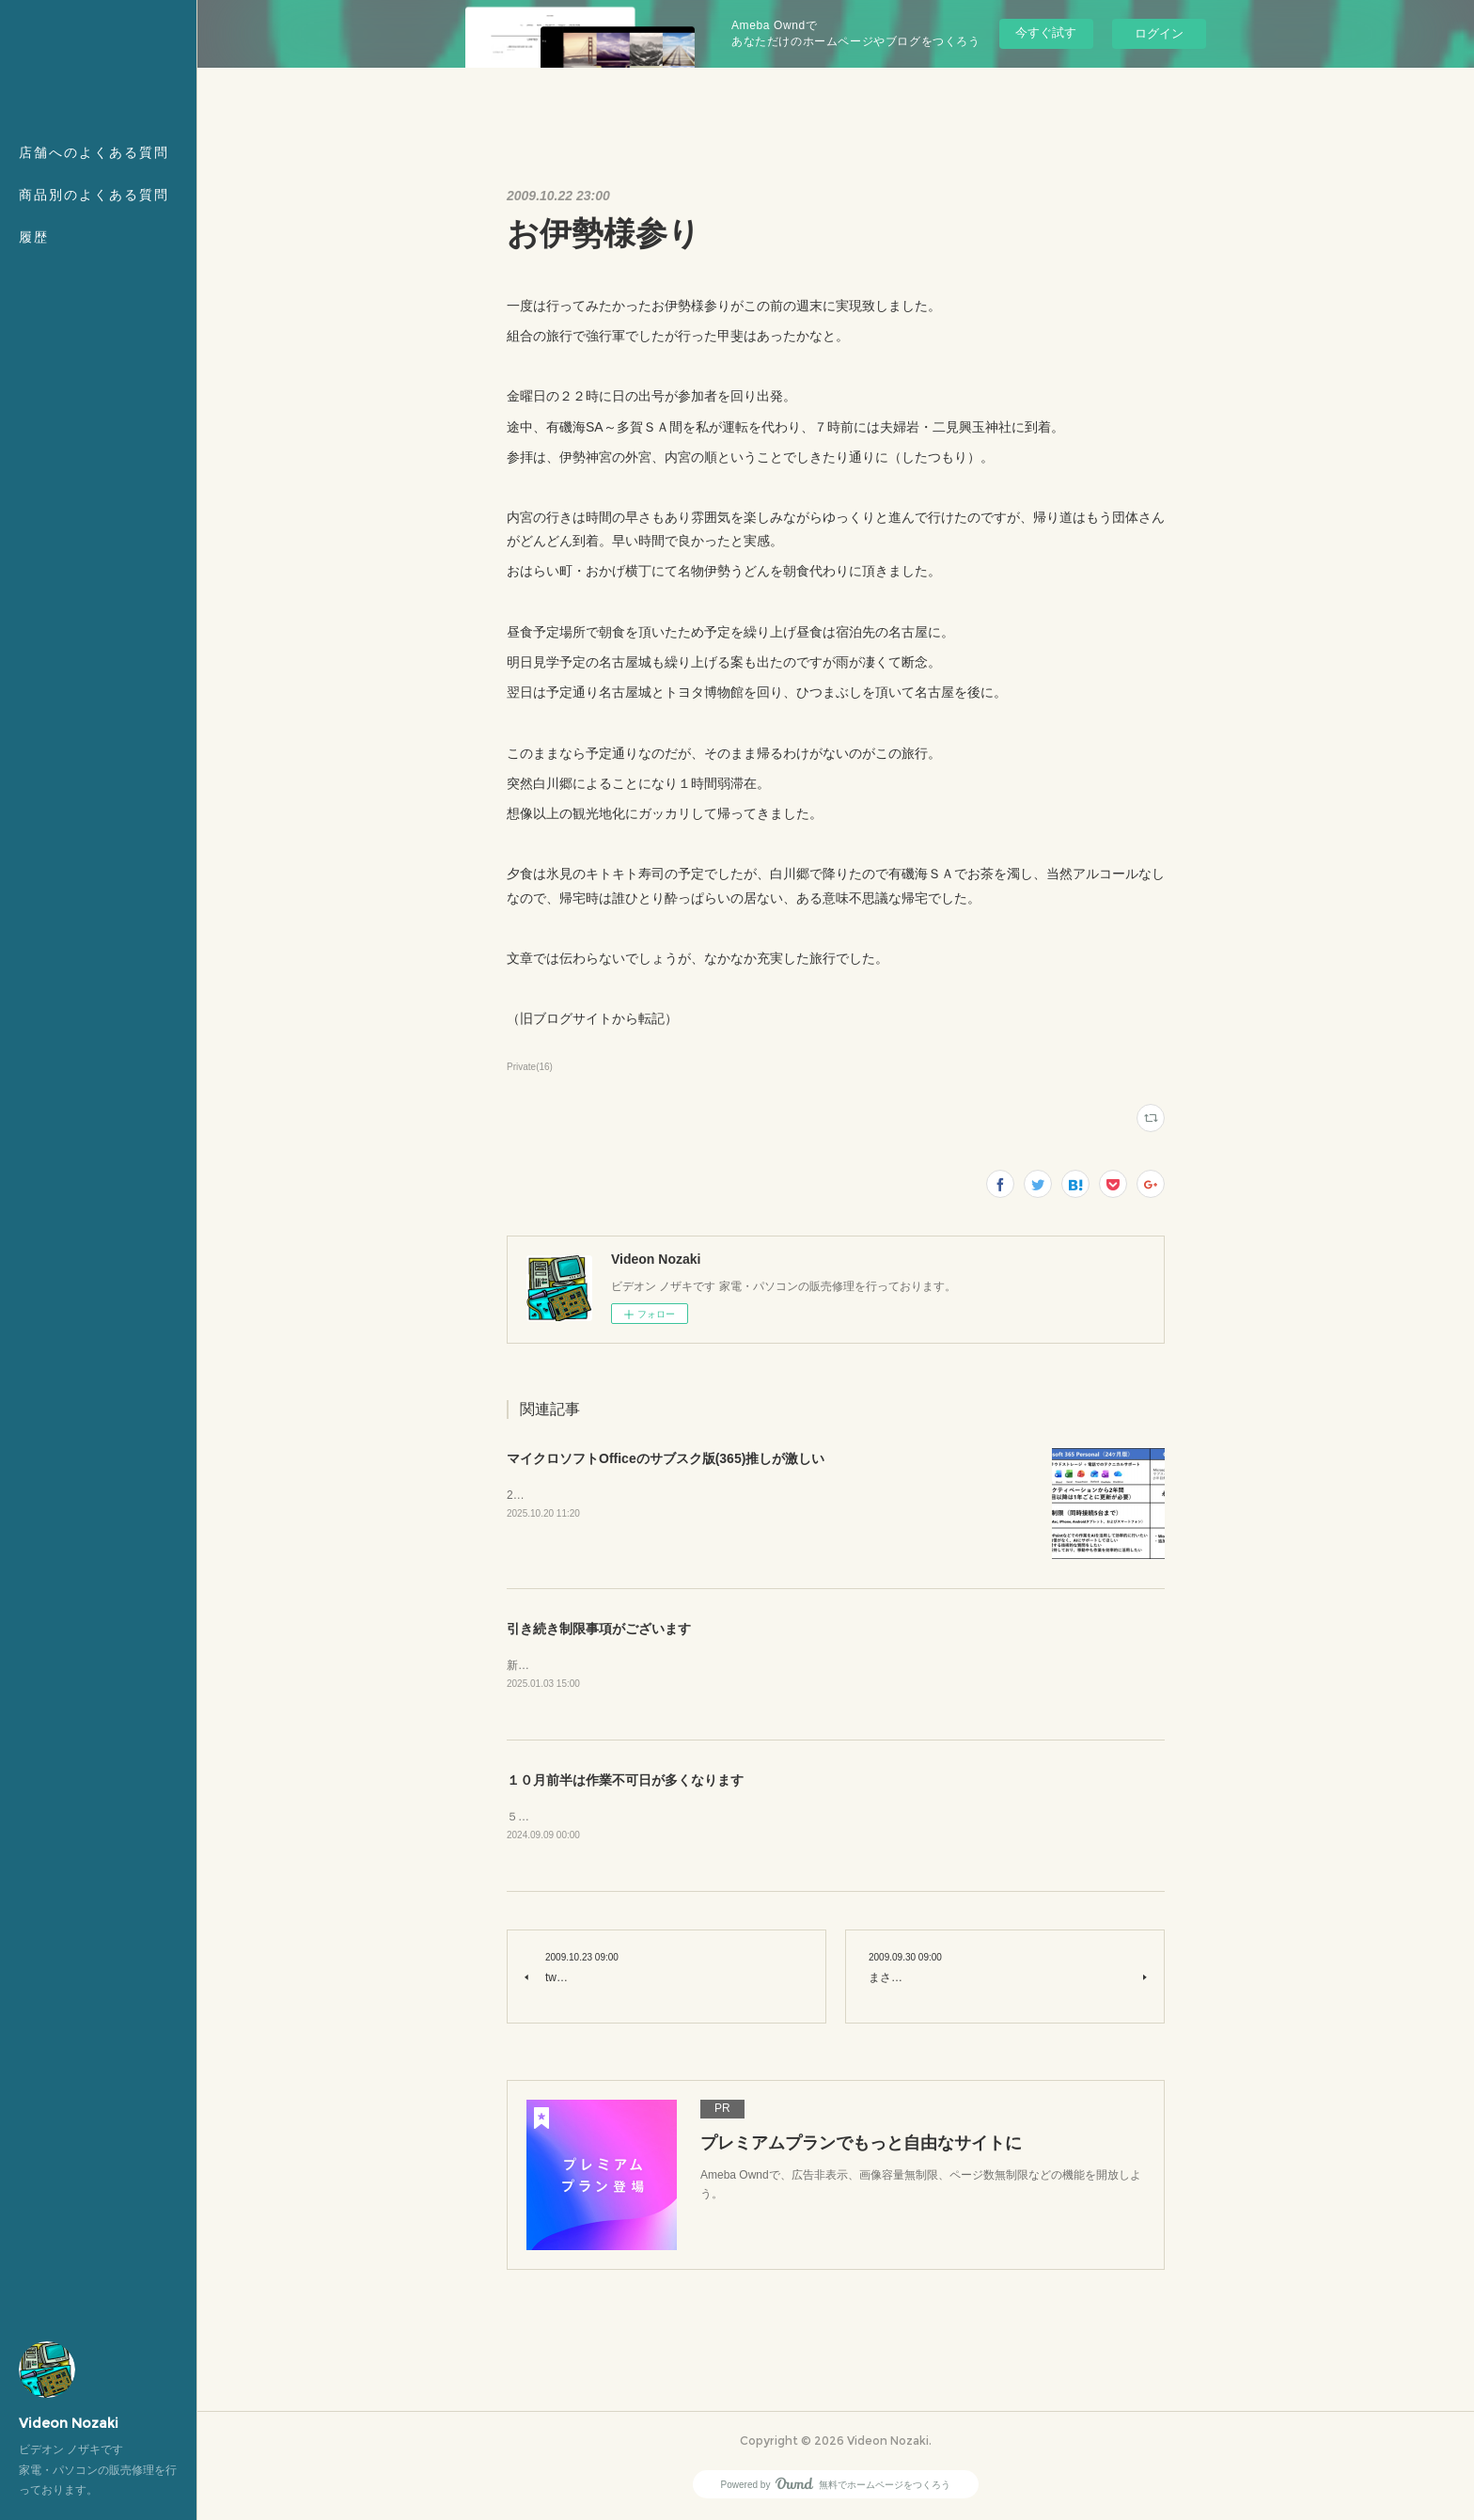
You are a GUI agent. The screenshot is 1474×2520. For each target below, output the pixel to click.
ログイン (1159, 33)
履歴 (34, 236)
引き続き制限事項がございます (599, 1628)
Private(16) (530, 1067)
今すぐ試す (1045, 32)
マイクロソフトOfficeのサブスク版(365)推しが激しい (665, 1458)
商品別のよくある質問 (94, 194)
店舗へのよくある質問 (94, 152)
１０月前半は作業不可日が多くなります (625, 1781)
